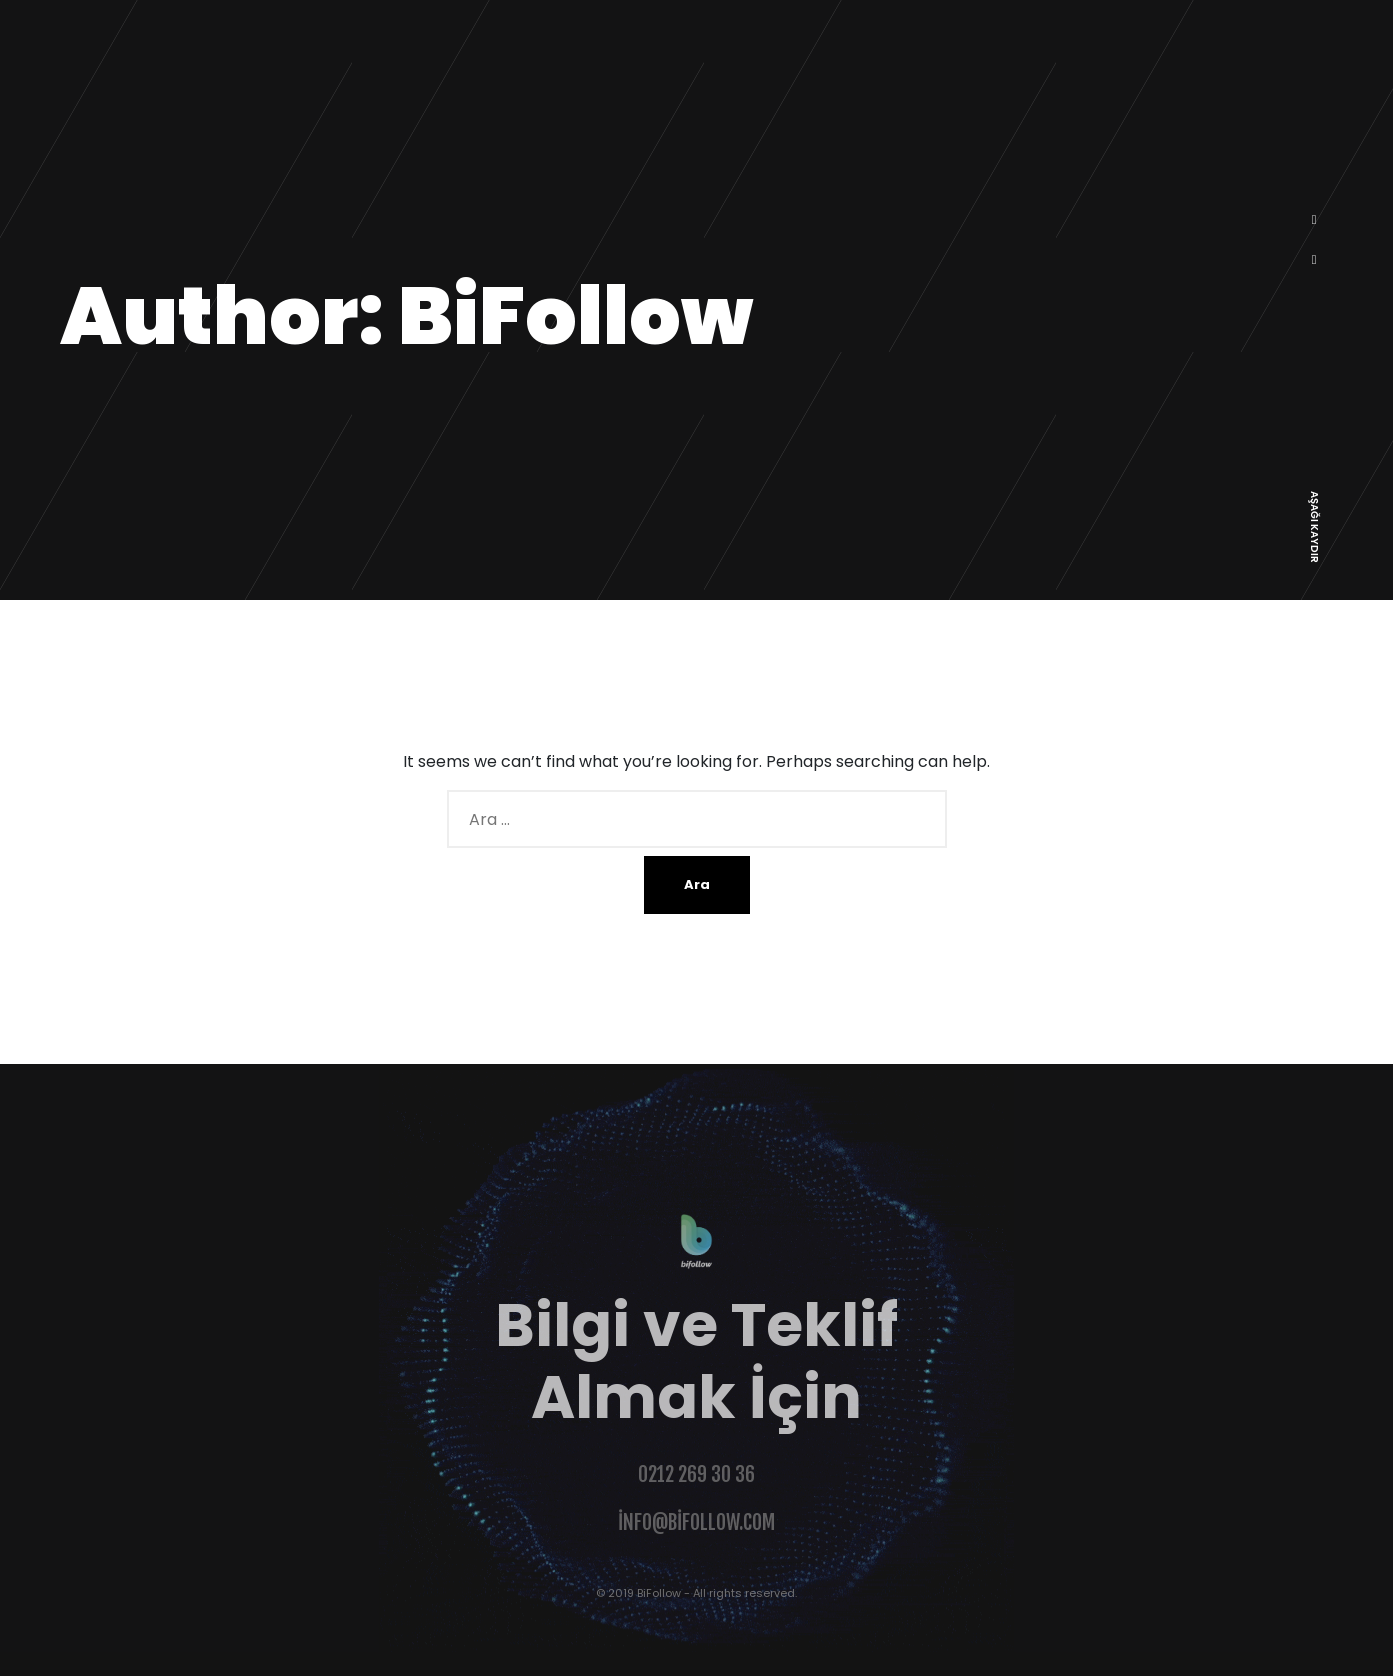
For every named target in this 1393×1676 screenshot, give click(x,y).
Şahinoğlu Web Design (91, 1663)
